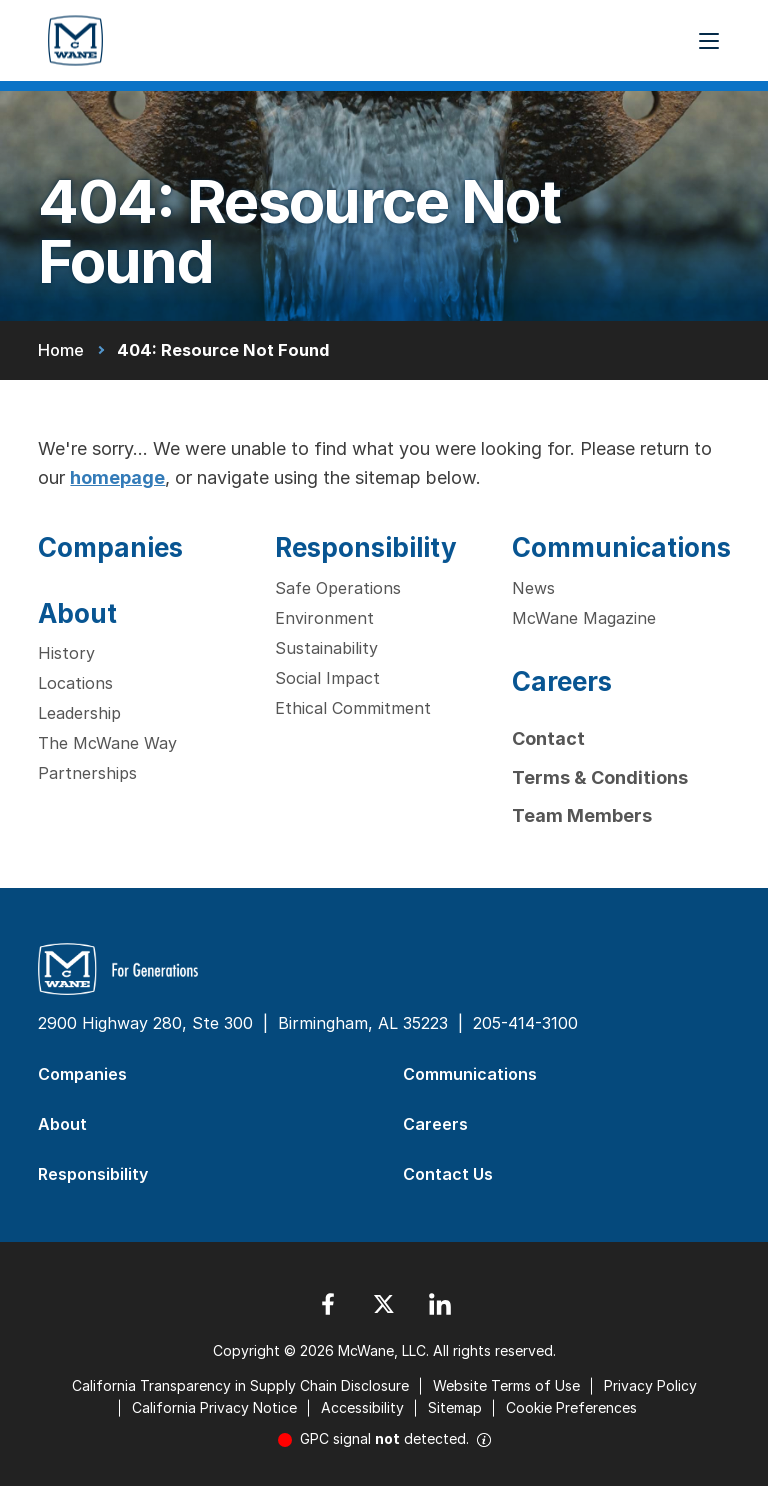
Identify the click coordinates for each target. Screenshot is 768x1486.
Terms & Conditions (600, 777)
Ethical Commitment (353, 708)
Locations (75, 683)
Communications (621, 547)
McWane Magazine (584, 618)
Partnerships (87, 773)
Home (61, 350)
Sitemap (455, 1407)
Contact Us (448, 1174)
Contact (548, 738)
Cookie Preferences (571, 1407)
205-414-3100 (525, 1023)
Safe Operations (338, 588)
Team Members (582, 815)
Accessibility (362, 1407)
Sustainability (326, 648)
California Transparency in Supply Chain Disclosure (240, 1385)
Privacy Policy (650, 1385)
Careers (562, 681)
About (77, 613)
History (66, 653)
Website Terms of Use (506, 1385)
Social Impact (327, 678)
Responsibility (366, 547)
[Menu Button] (709, 41)
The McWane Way (107, 743)
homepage (117, 477)
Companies (110, 547)
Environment (324, 618)
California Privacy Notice (214, 1407)
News (533, 588)
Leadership (79, 713)
